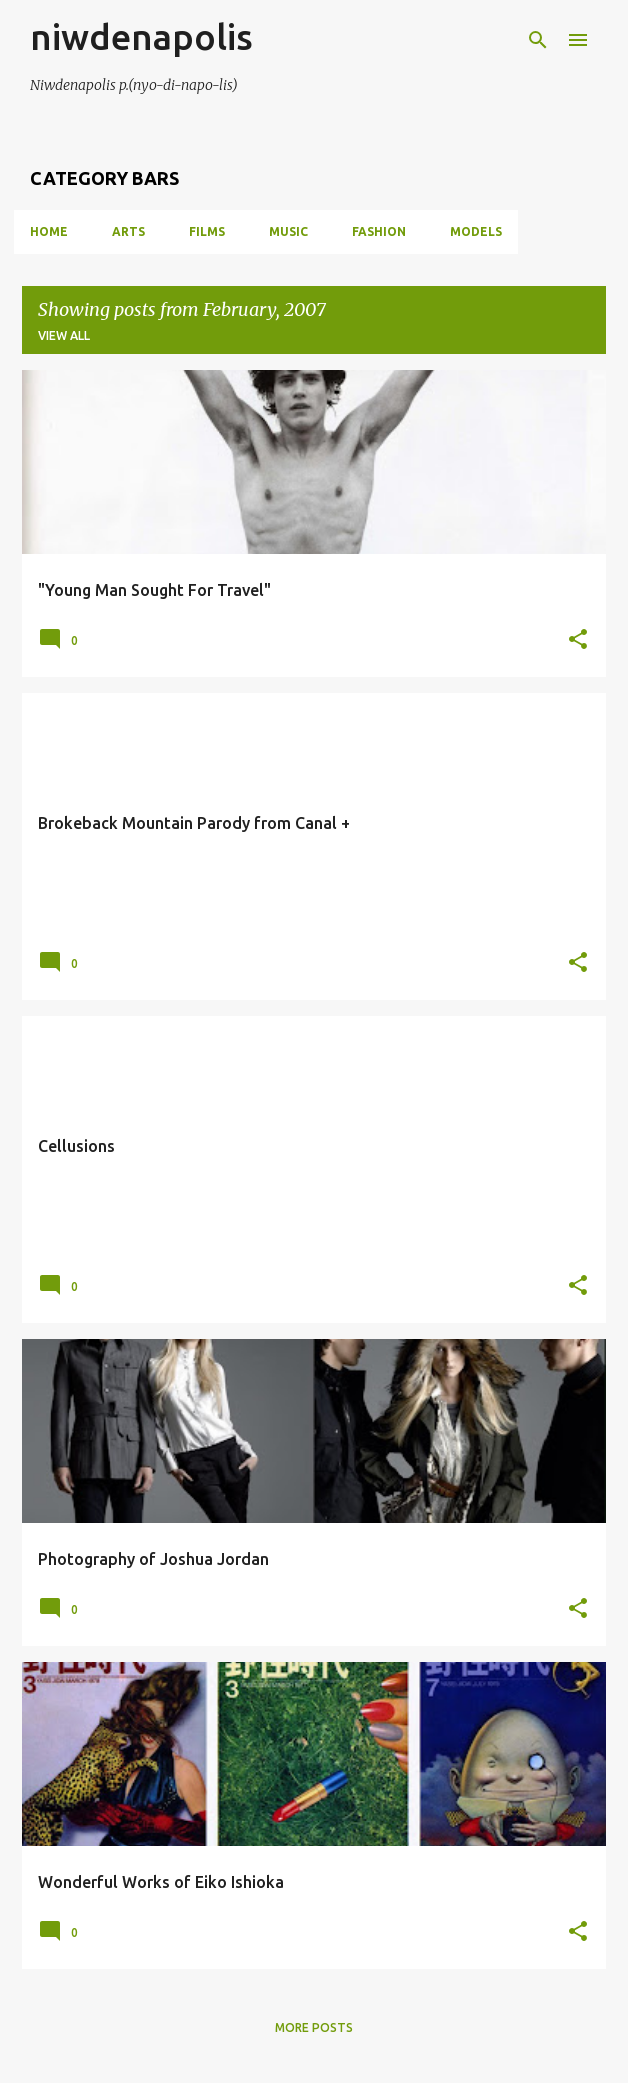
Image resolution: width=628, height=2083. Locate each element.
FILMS (207, 231)
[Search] (538, 40)
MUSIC (288, 231)
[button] (578, 640)
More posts (314, 2027)
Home (49, 231)
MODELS (476, 231)
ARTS (128, 231)
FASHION (379, 231)
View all (64, 335)
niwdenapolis (141, 36)
